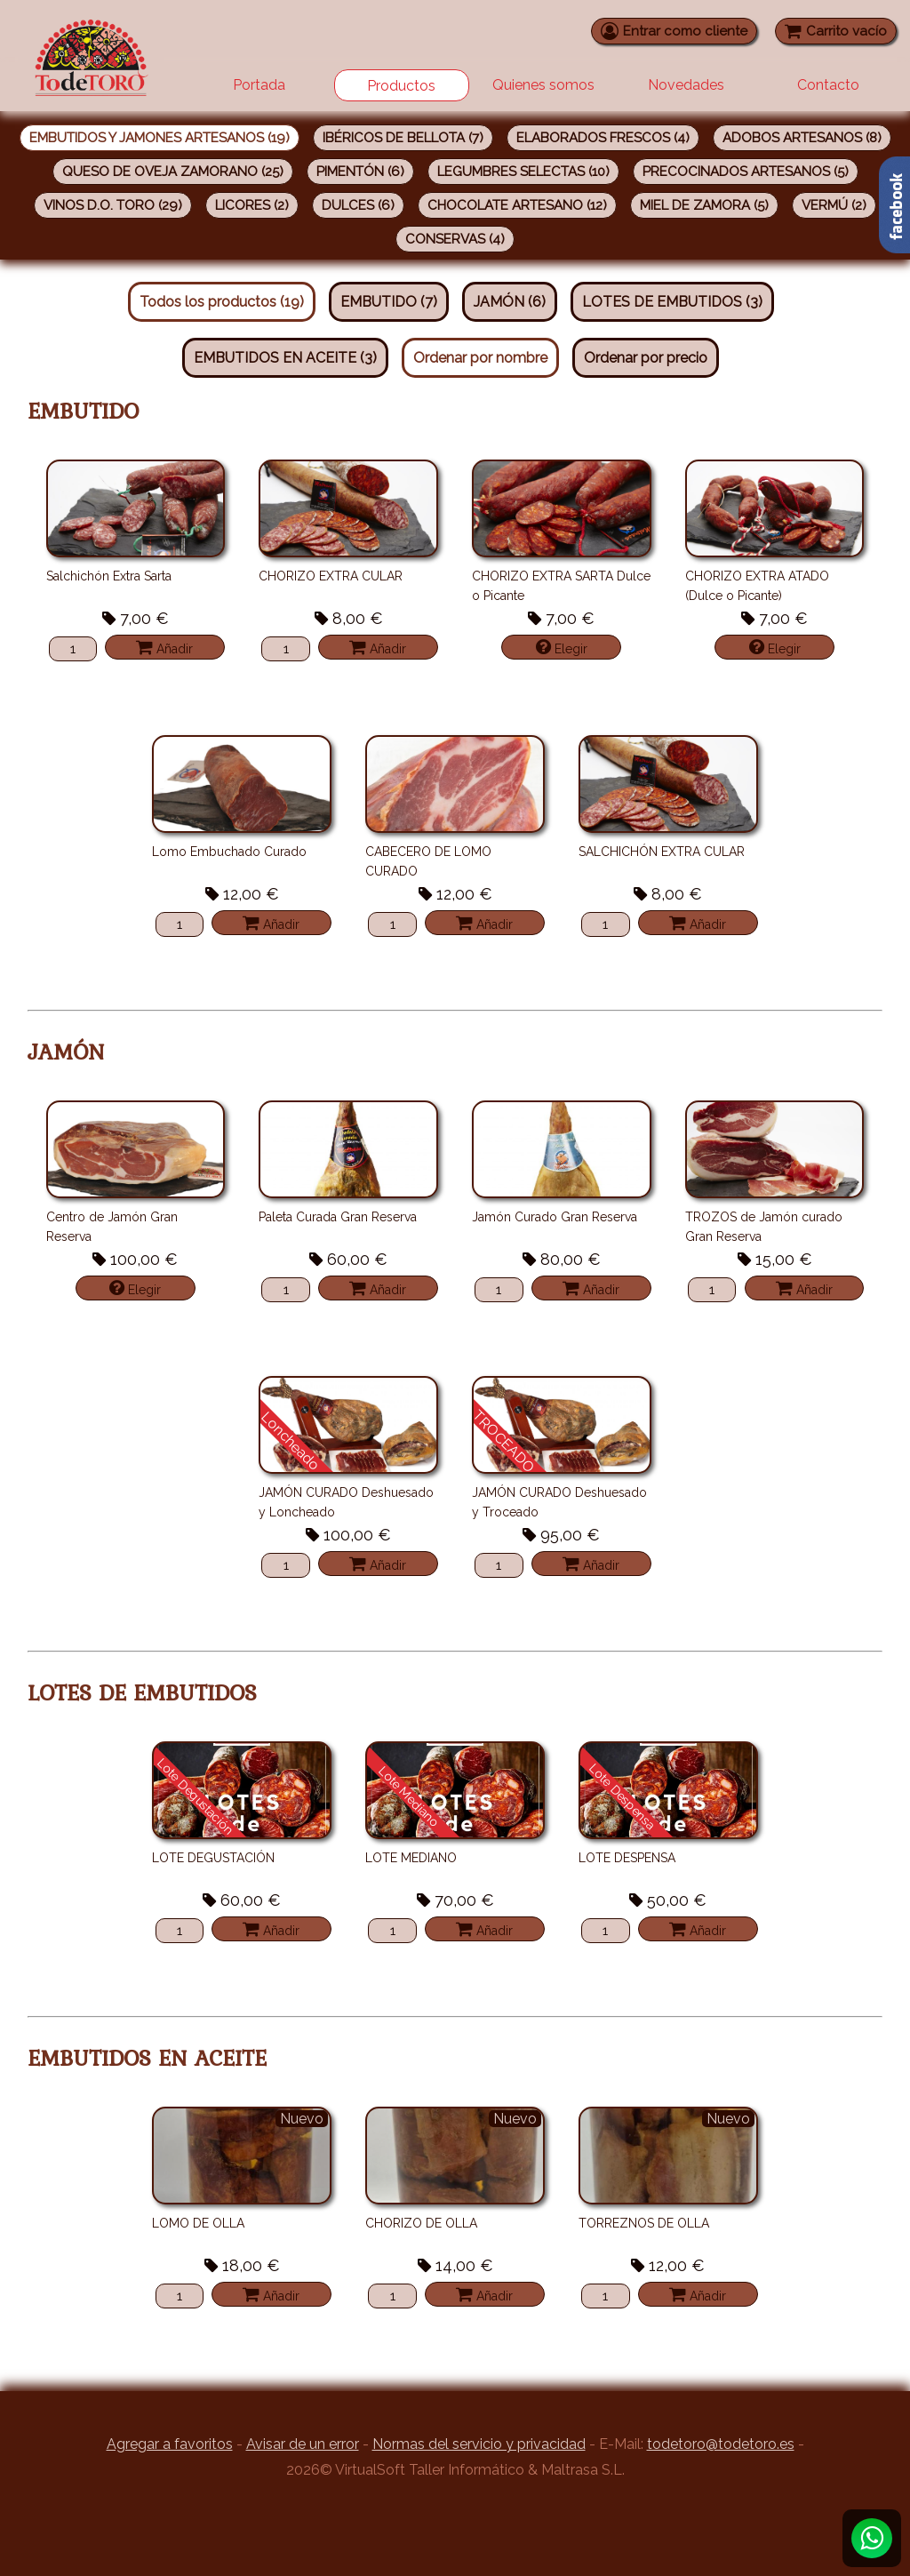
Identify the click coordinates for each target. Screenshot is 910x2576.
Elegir (561, 647)
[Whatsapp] (871, 2538)
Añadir (164, 647)
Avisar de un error (302, 2444)
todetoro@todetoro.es (720, 2444)
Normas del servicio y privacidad (479, 2444)
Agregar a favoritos (170, 2444)
